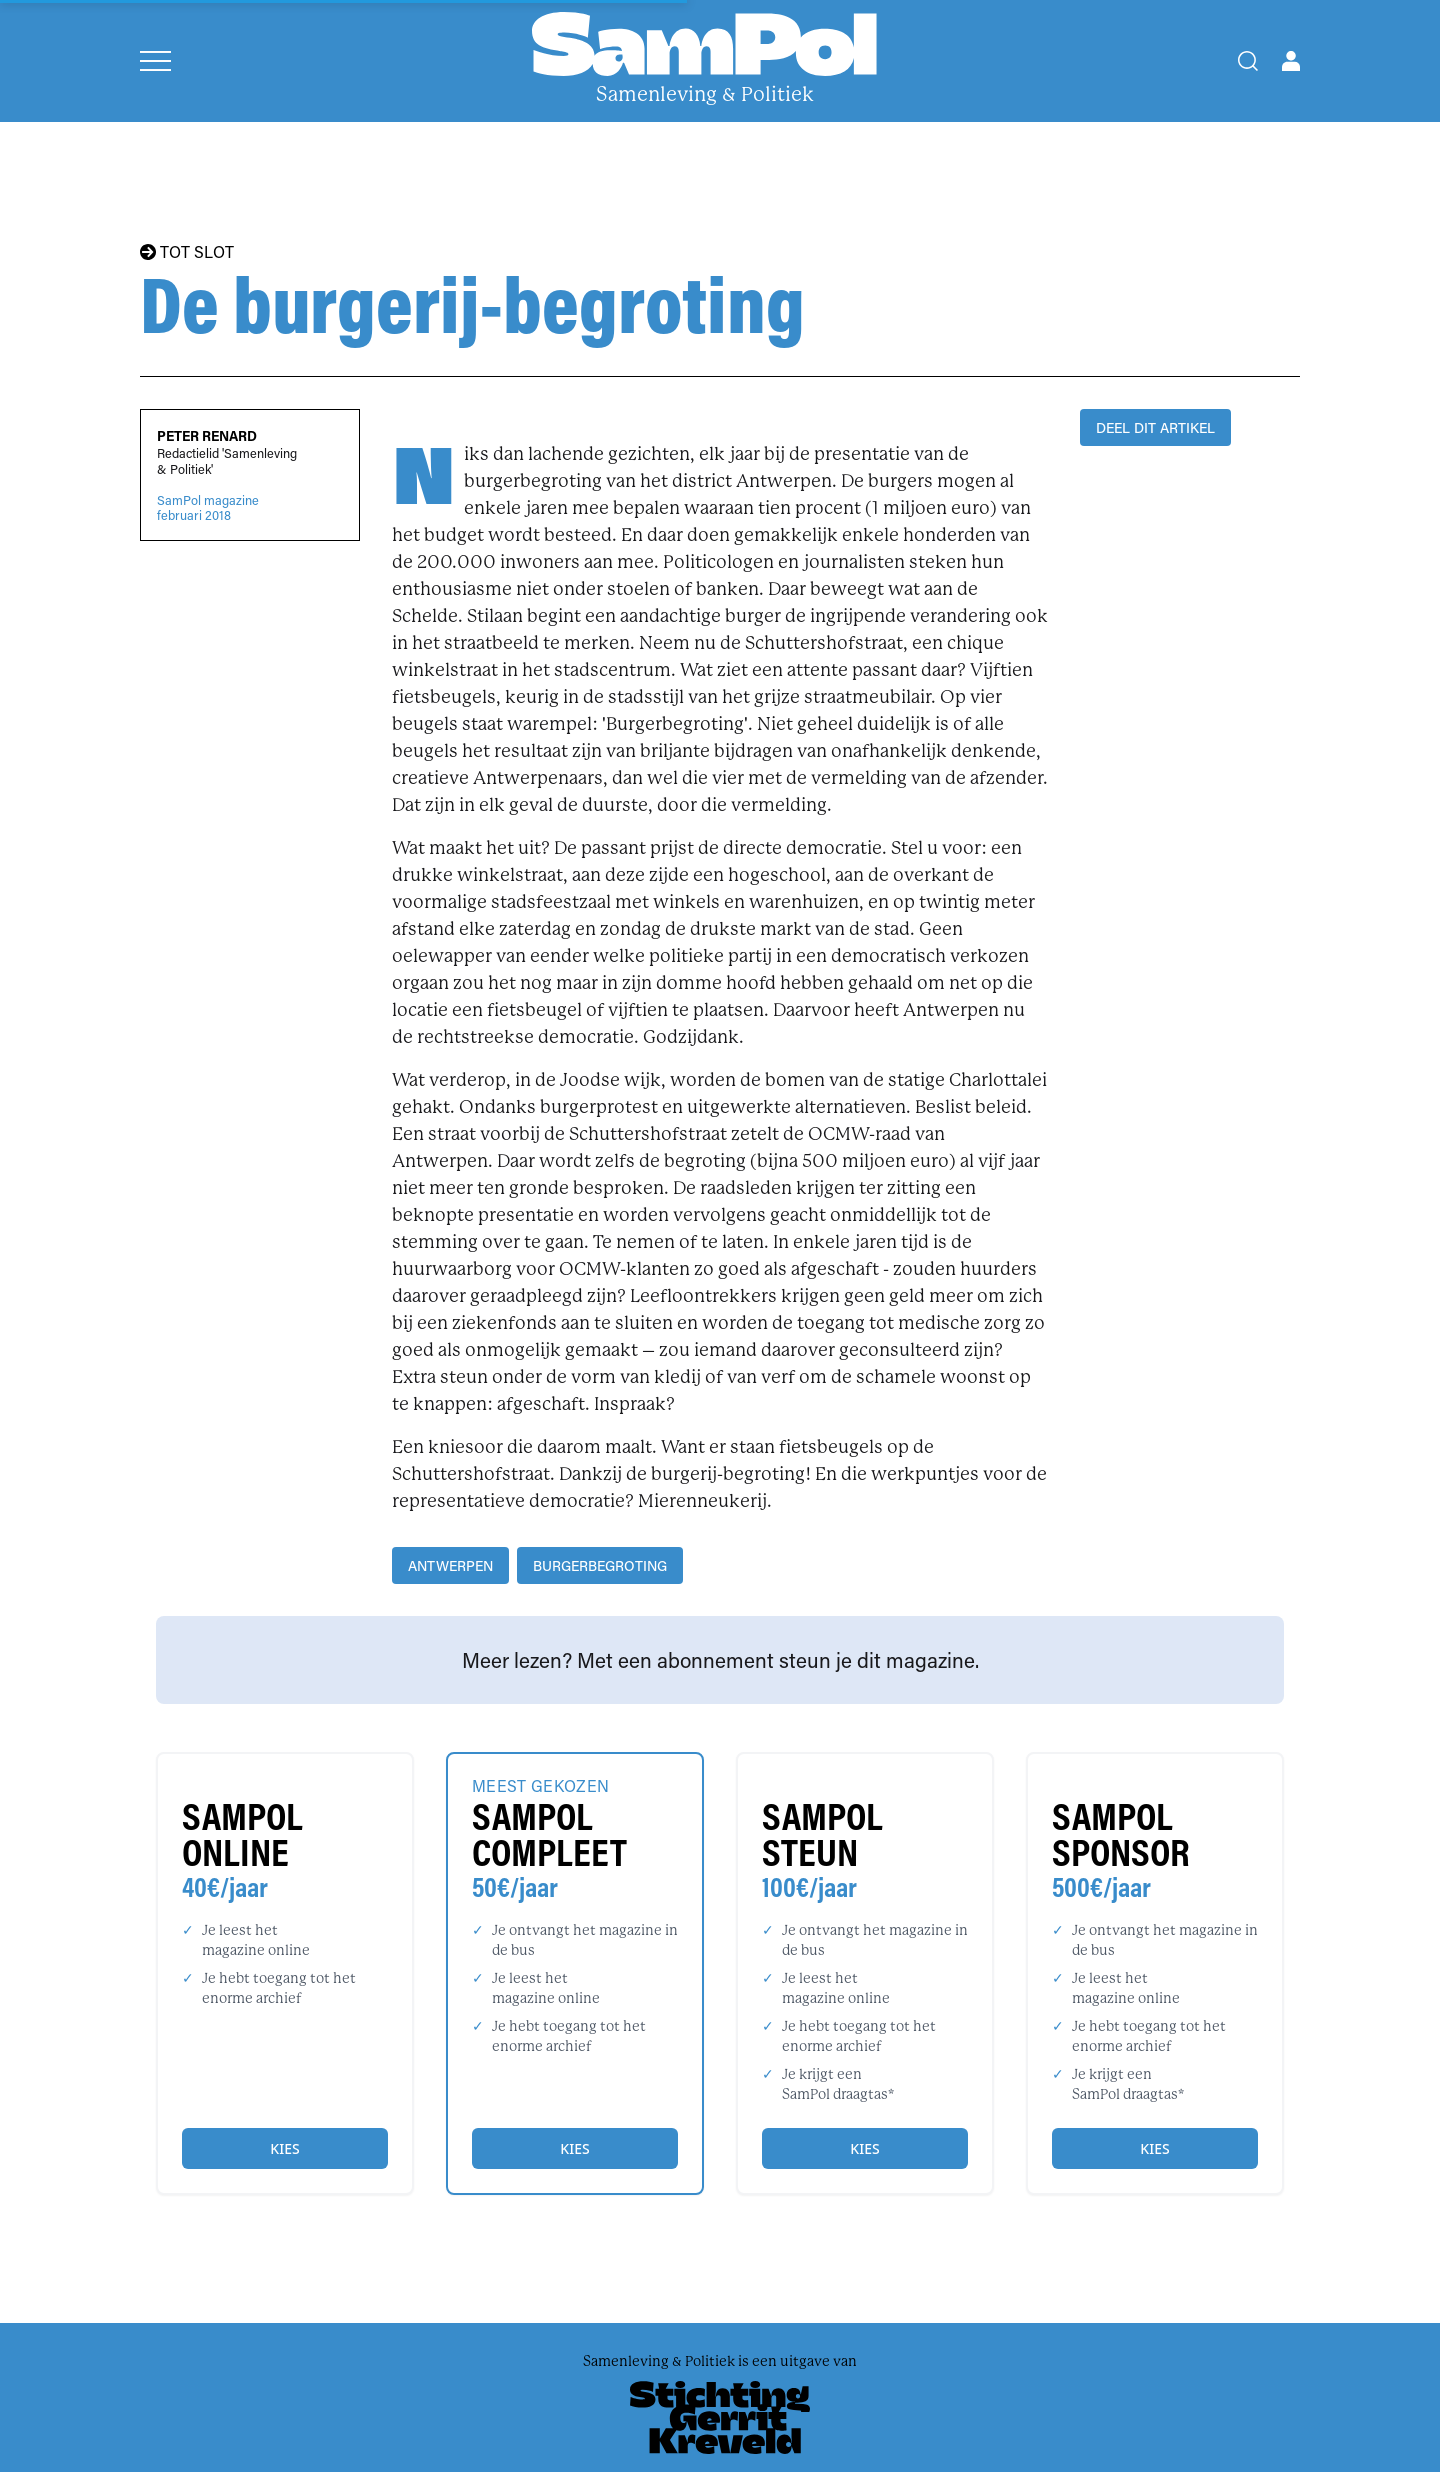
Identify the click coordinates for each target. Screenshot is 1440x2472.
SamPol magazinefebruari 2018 (208, 508)
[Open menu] (155, 61)
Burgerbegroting (600, 1565)
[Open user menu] (1291, 61)
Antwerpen (450, 1565)
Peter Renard (207, 436)
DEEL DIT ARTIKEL (1155, 427)
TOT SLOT (187, 252)
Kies (284, 2148)
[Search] (1248, 61)
